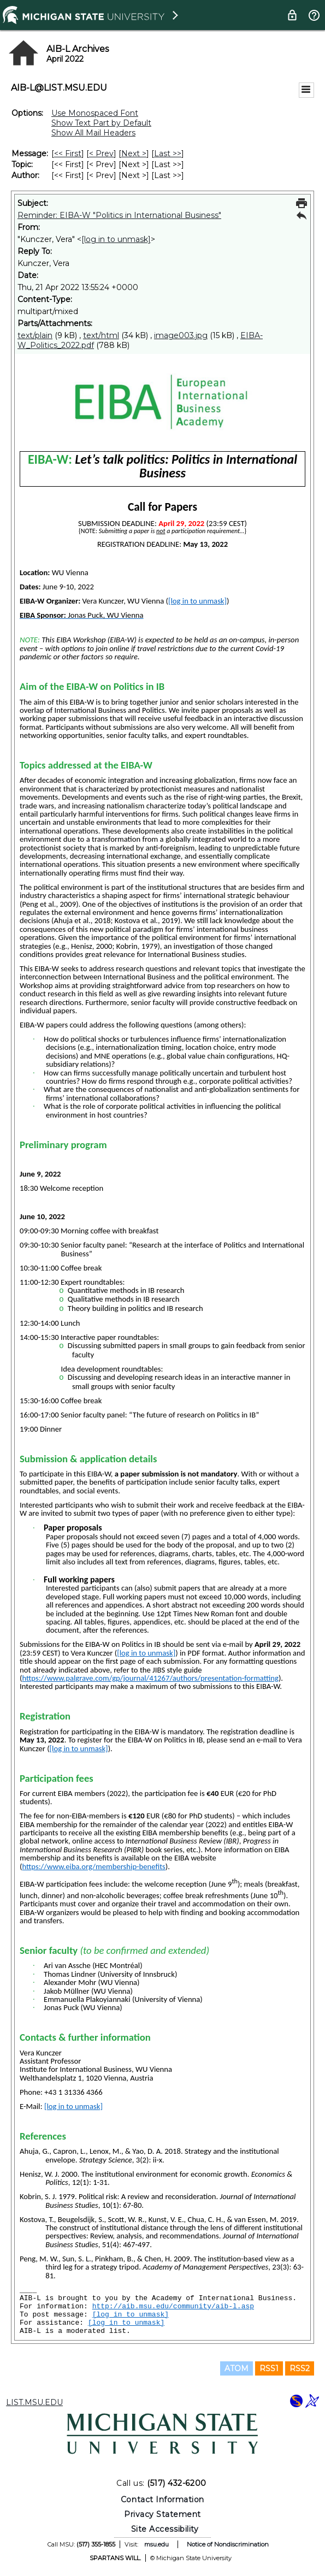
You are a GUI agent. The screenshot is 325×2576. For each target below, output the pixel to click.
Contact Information (162, 2499)
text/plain (34, 335)
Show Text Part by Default (101, 123)
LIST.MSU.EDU (34, 2402)
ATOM (236, 2368)
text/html (101, 335)
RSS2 (299, 2368)
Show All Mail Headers (93, 133)
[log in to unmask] (116, 239)
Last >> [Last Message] (167, 153)
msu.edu (156, 2544)
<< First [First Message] (67, 153)
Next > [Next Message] (133, 153)
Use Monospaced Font (94, 113)
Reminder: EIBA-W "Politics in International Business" (119, 215)
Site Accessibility (165, 2529)
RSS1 (269, 2368)
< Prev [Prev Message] (101, 153)
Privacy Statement (162, 2514)
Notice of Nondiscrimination (228, 2544)
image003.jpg (181, 335)
